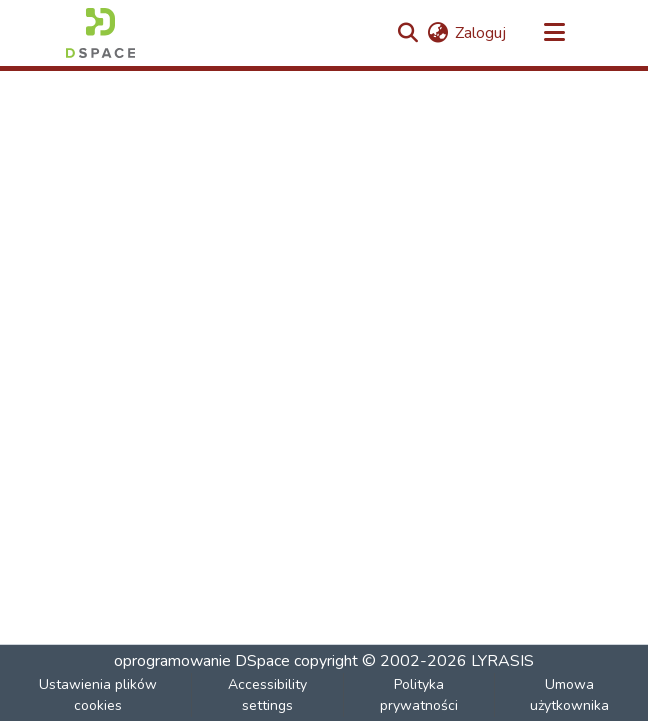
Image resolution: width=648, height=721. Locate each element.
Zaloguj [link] (480, 33)
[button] (100, 33)
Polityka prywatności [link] (419, 695)
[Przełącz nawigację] (554, 33)
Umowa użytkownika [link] (569, 695)
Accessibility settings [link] (267, 695)
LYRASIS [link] (502, 661)
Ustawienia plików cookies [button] (98, 695)
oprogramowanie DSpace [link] (202, 661)
